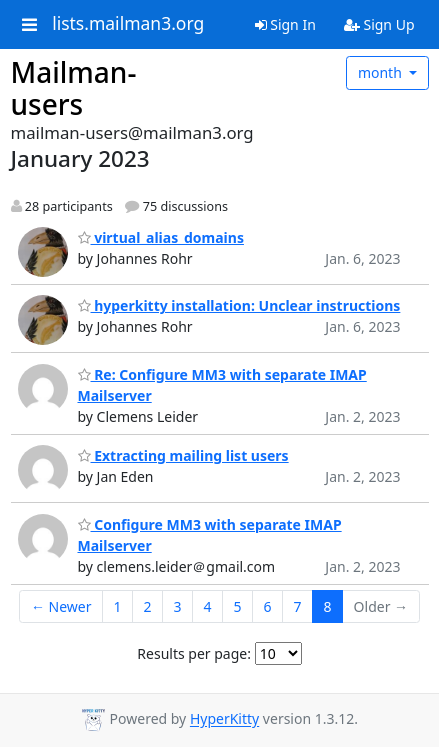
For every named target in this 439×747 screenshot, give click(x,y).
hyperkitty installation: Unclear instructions (239, 305)
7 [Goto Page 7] (298, 606)
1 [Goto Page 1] (117, 606)
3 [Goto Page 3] (178, 606)
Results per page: (194, 653)
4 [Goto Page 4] (208, 606)
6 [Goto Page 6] (268, 606)
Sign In (285, 24)
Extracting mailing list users (183, 455)
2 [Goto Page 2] (148, 606)
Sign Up (379, 24)
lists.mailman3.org (128, 24)
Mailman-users (74, 88)
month (382, 72)
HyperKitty (224, 719)
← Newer (61, 606)
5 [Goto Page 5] (238, 606)
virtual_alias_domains (161, 237)
